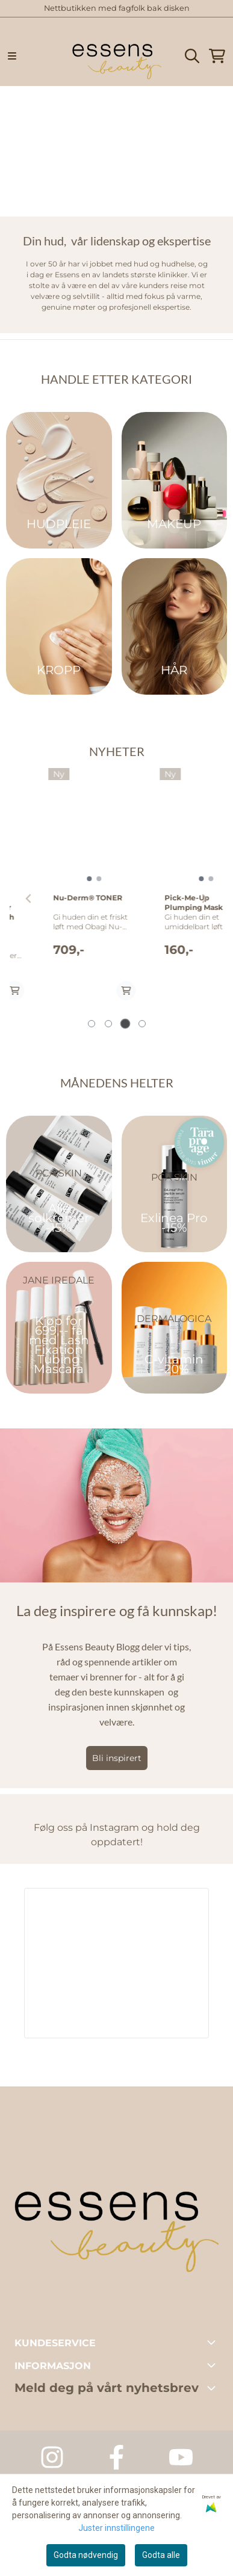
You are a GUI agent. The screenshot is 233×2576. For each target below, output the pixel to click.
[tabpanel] (61, 893)
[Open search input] (192, 56)
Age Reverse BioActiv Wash (60, 902)
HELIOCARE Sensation (153, 931)
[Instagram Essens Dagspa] (52, 2457)
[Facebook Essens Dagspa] (116, 2457)
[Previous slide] (29, 898)
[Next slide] (204, 898)
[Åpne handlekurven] (217, 56)
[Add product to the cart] (92, 990)
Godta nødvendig (86, 2555)
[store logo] (116, 56)
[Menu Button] (12, 56)
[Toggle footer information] (214, 2342)
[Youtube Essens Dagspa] (181, 2457)
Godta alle (161, 2555)
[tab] (91, 1023)
